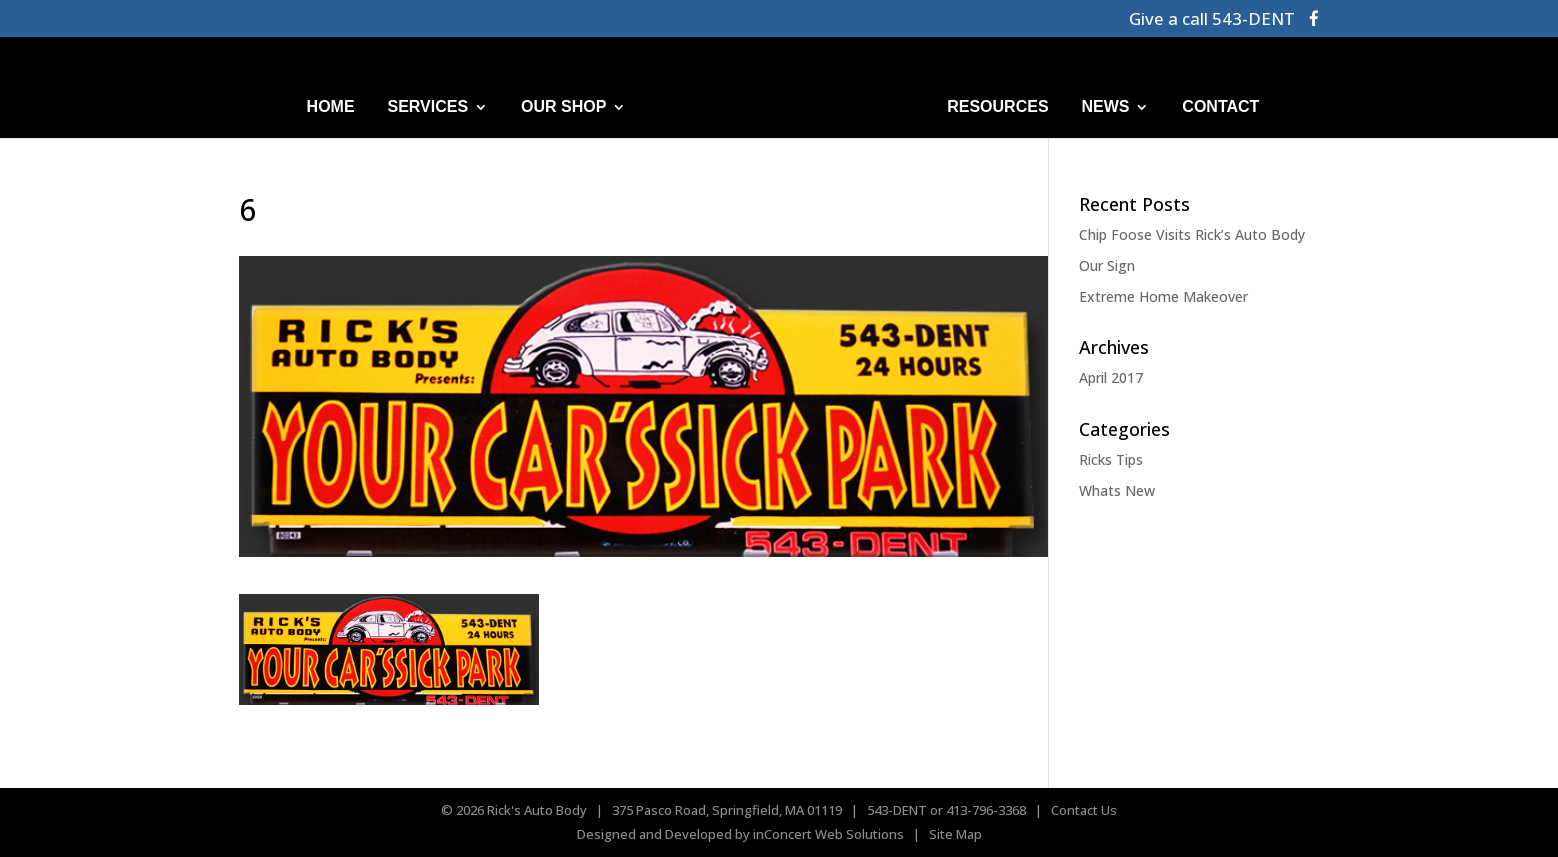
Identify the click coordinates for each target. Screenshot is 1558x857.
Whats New (1117, 490)
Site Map (955, 834)
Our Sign (1107, 265)
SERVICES (428, 107)
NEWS (1105, 107)
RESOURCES (997, 107)
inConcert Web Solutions (828, 834)
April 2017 (1111, 377)
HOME (331, 107)
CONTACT (1220, 107)
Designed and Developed (654, 834)
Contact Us (1084, 810)
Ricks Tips (1111, 459)
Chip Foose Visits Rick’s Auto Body (1192, 234)
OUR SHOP (563, 107)
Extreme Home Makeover (1163, 296)
